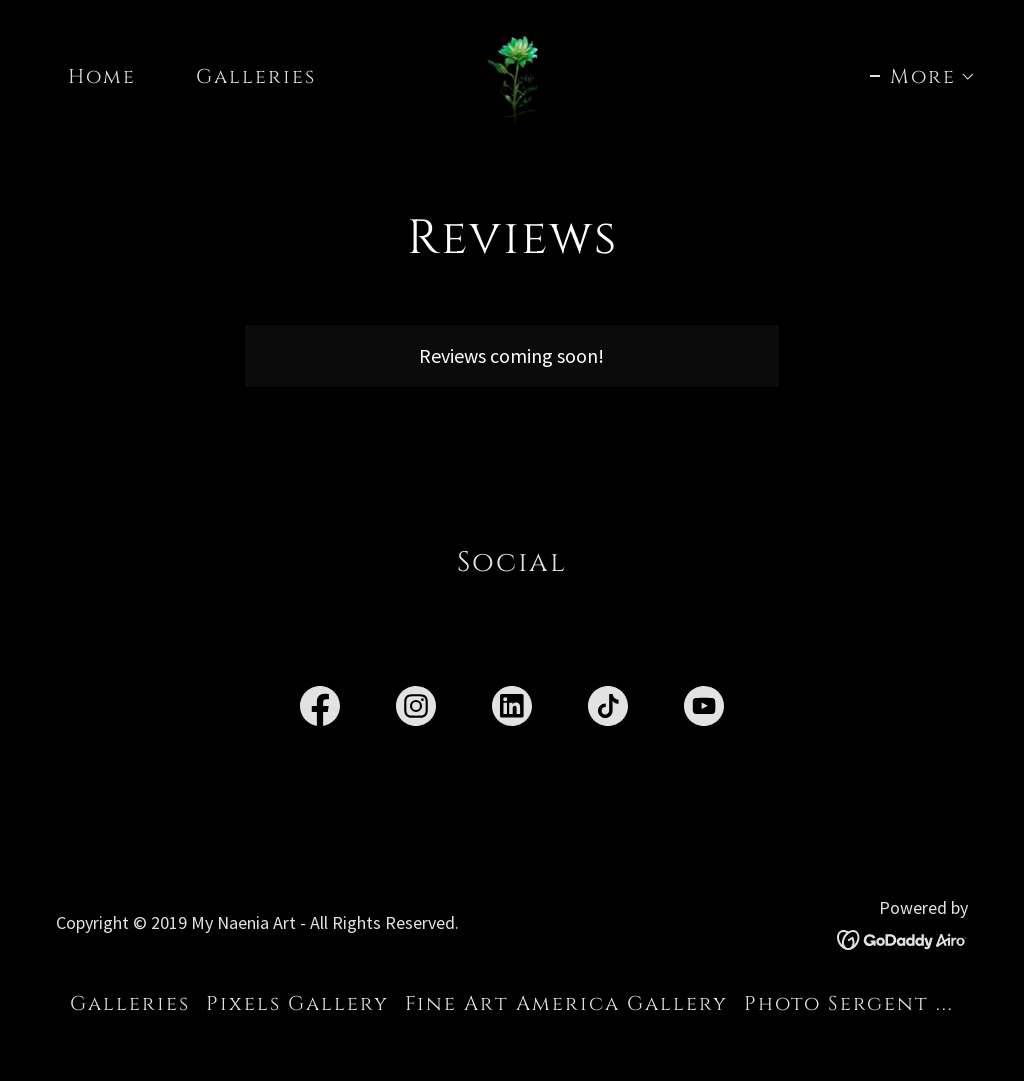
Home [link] (102, 76)
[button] (923, 77)
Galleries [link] (256, 76)
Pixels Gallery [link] (297, 1003)
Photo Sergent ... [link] (849, 1003)
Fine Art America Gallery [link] (566, 1003)
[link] (512, 73)
